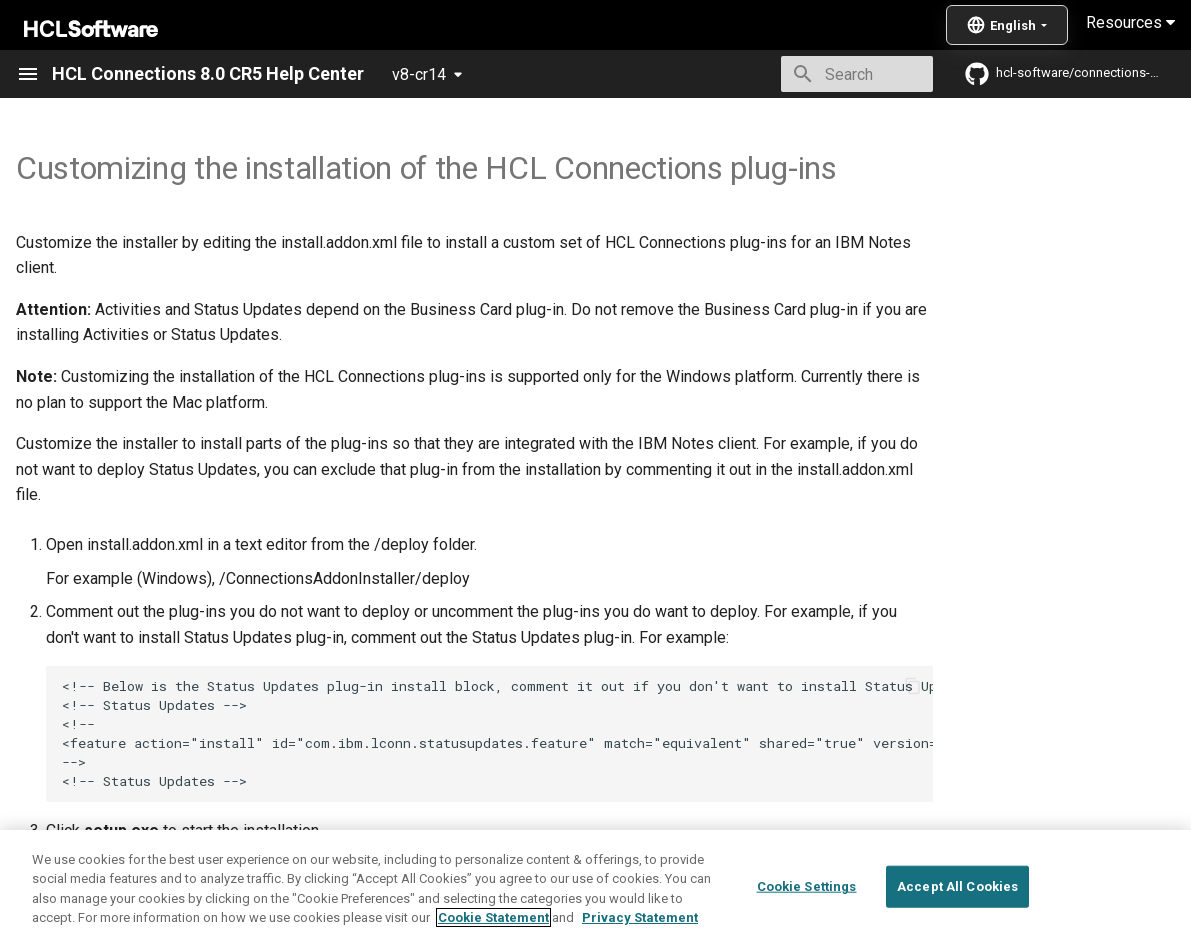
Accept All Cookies (957, 925)
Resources (1130, 22)
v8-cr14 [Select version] (419, 74)
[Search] (816, 74)
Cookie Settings (807, 925)
